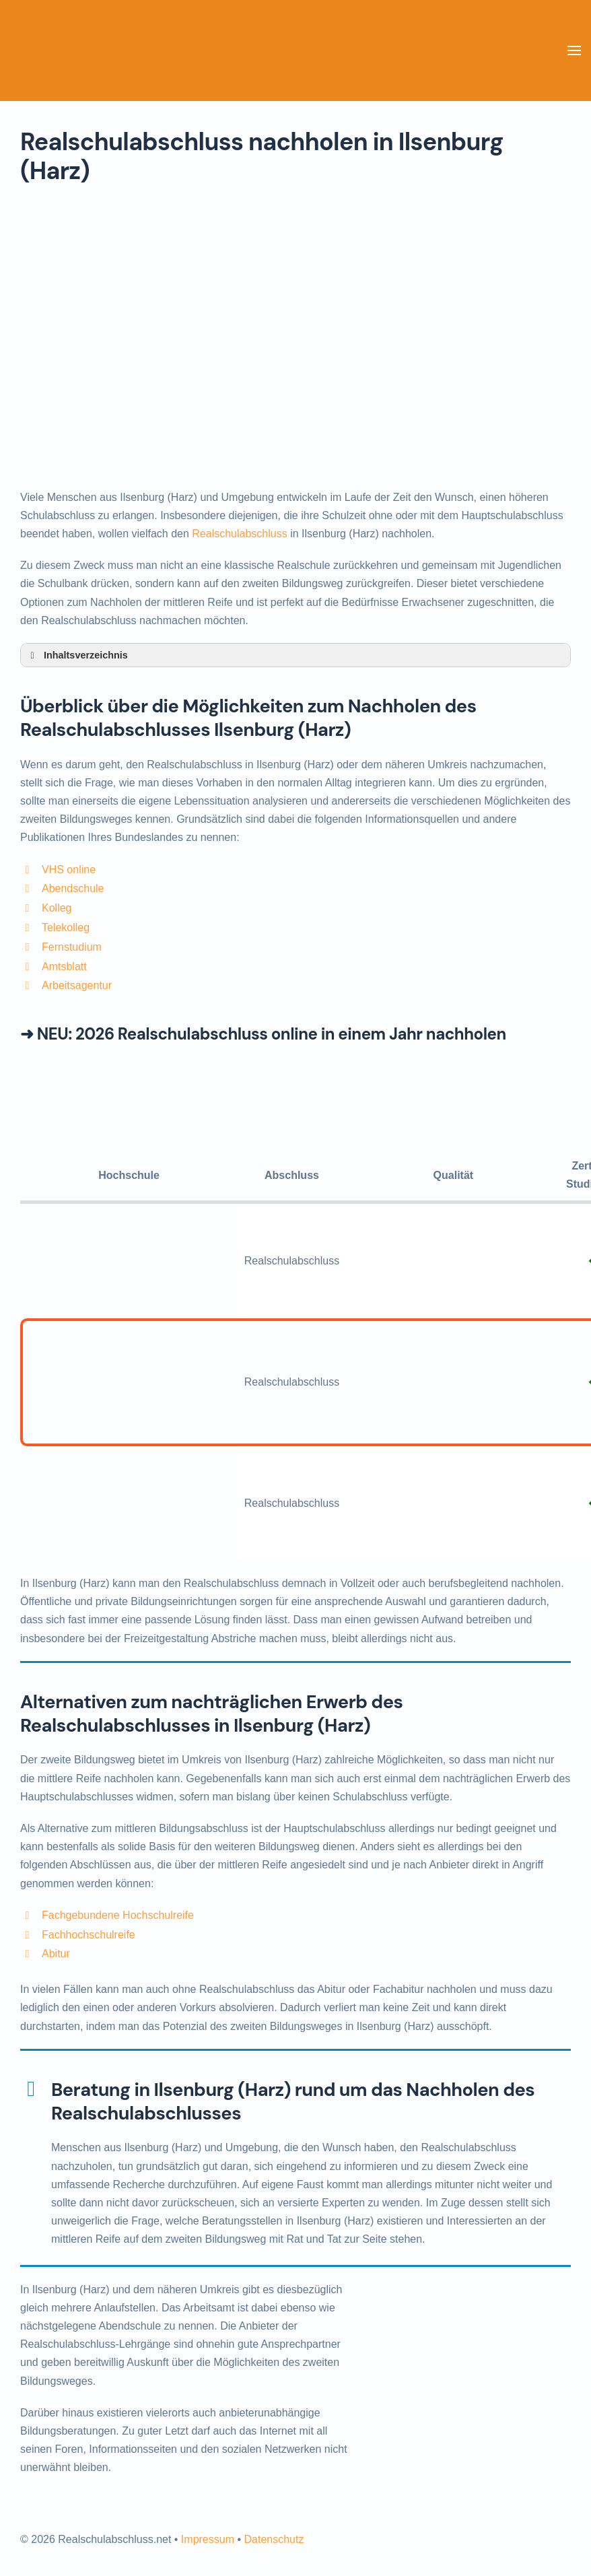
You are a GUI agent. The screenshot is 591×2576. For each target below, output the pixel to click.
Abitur (56, 1953)
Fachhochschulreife (88, 1934)
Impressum (207, 2539)
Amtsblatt (64, 966)
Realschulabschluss (239, 533)
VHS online (69, 869)
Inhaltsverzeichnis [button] (77, 655)
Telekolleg (66, 927)
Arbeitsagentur (77, 985)
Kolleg (56, 908)
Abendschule (73, 888)
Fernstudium (72, 947)
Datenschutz (274, 2539)
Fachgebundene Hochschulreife (118, 1915)
